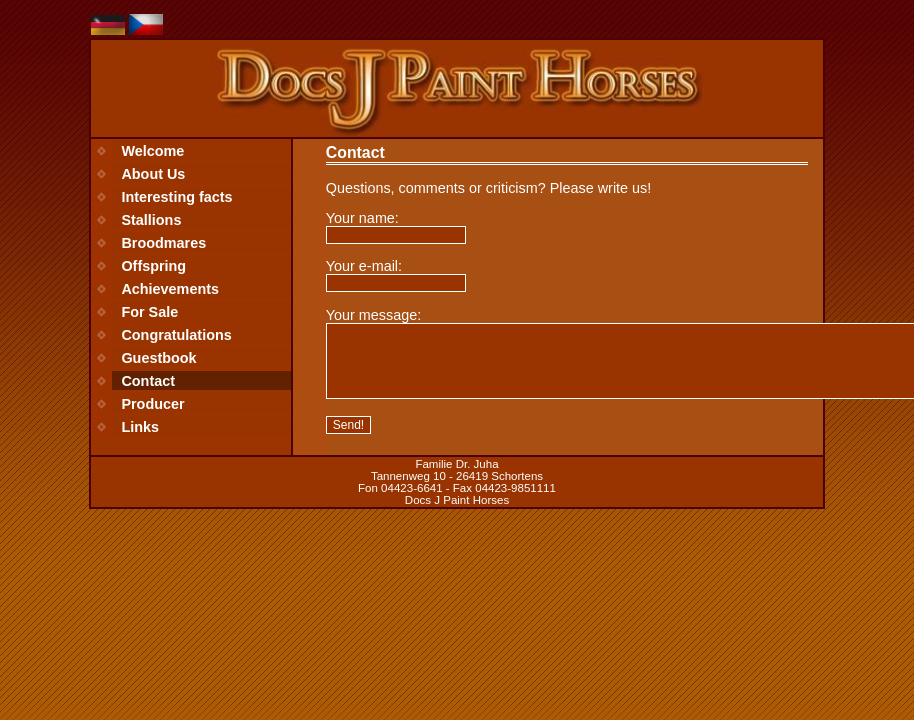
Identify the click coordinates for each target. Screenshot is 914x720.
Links (140, 427)
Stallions (151, 220)
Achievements (170, 289)
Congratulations (176, 335)
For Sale (149, 312)
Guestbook (158, 358)
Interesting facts (176, 197)
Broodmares (163, 243)
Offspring (153, 266)
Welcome (152, 151)
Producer (152, 404)
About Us (153, 174)
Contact (148, 381)
